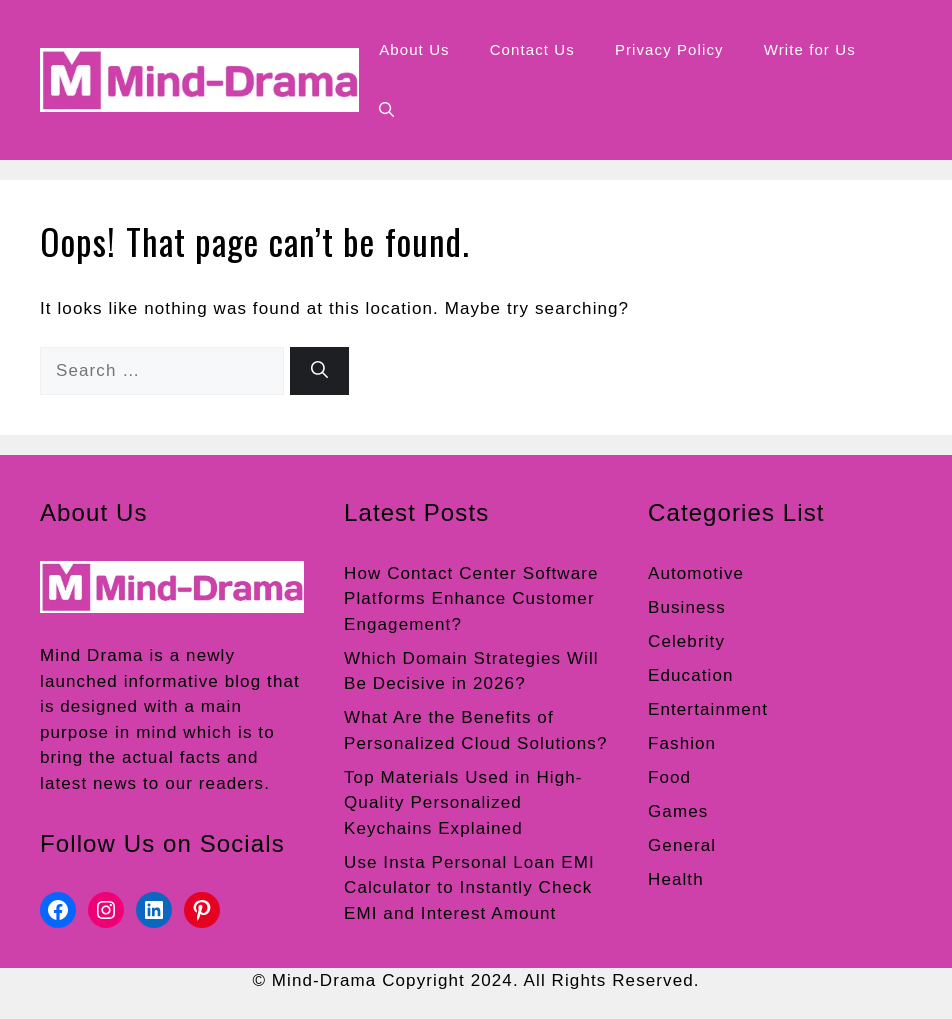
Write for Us (810, 49)
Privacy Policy (669, 49)
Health (676, 879)
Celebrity (686, 641)
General (682, 845)
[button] (386, 110)
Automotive (696, 573)
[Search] (319, 371)
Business (687, 607)
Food (669, 777)
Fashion (682, 743)
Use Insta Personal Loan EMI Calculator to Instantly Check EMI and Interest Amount (469, 888)
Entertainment (708, 709)
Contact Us (532, 49)
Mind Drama (92, 655)
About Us (414, 49)
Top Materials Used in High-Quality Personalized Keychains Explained (463, 803)
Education (691, 675)
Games (678, 811)
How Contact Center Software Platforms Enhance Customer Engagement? (471, 599)
